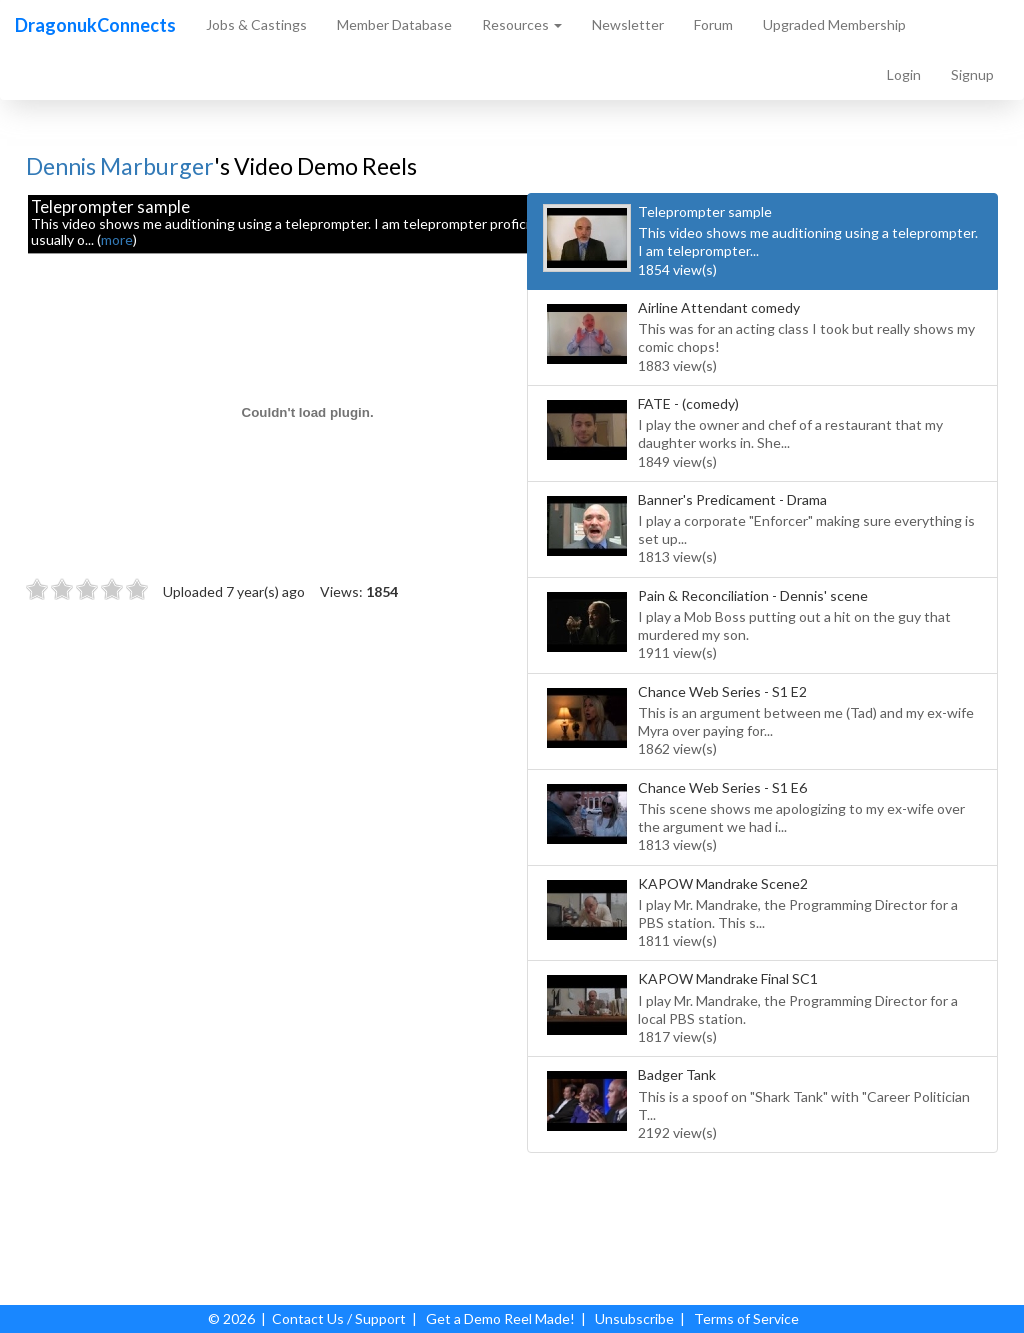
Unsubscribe (634, 1318)
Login (904, 74)
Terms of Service (746, 1318)
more (117, 239)
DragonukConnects (95, 25)
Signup (972, 74)
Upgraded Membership (834, 24)
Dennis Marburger (120, 166)
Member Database (394, 24)
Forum (713, 24)
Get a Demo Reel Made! (500, 1318)
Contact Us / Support (339, 1318)
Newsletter (628, 24)
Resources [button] (522, 24)
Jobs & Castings (256, 24)
